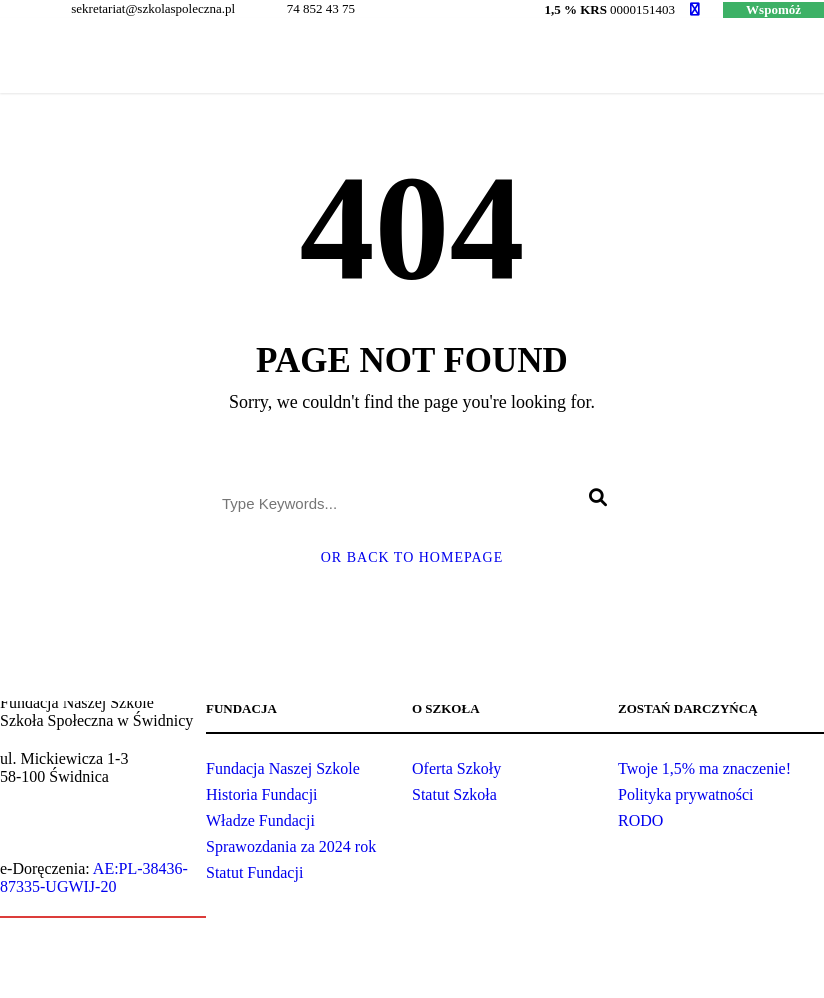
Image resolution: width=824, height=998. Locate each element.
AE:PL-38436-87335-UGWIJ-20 (94, 877)
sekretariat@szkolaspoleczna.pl (94, 831)
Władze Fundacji (260, 820)
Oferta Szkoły (456, 768)
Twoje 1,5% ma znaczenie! (704, 768)
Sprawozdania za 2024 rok (291, 846)
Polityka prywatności (686, 794)
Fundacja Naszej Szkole (283, 768)
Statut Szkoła (454, 794)
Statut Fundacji (254, 872)
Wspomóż (773, 9)
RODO (640, 820)
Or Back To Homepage (412, 557)
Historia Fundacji (262, 794)
